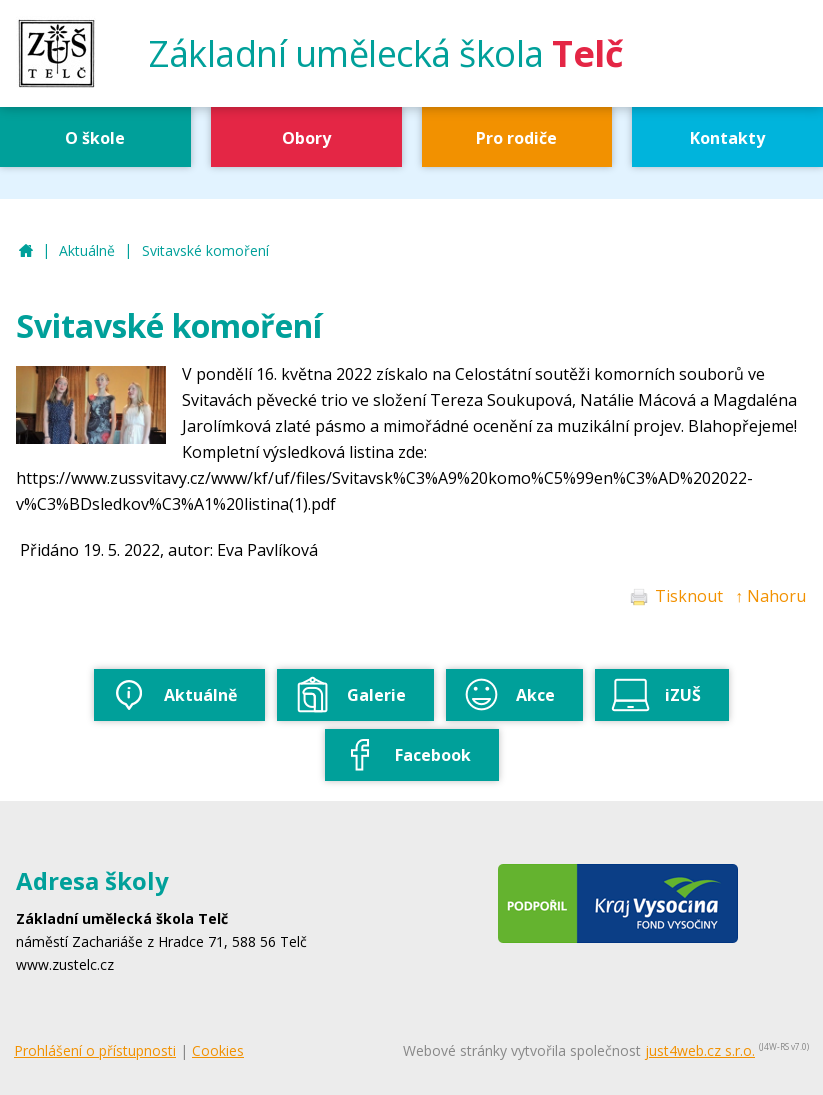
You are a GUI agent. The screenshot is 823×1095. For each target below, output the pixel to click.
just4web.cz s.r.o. (700, 1050)
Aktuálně (87, 250)
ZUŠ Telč (26, 251)
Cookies (218, 1050)
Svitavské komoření (205, 250)
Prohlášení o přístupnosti (95, 1050)
